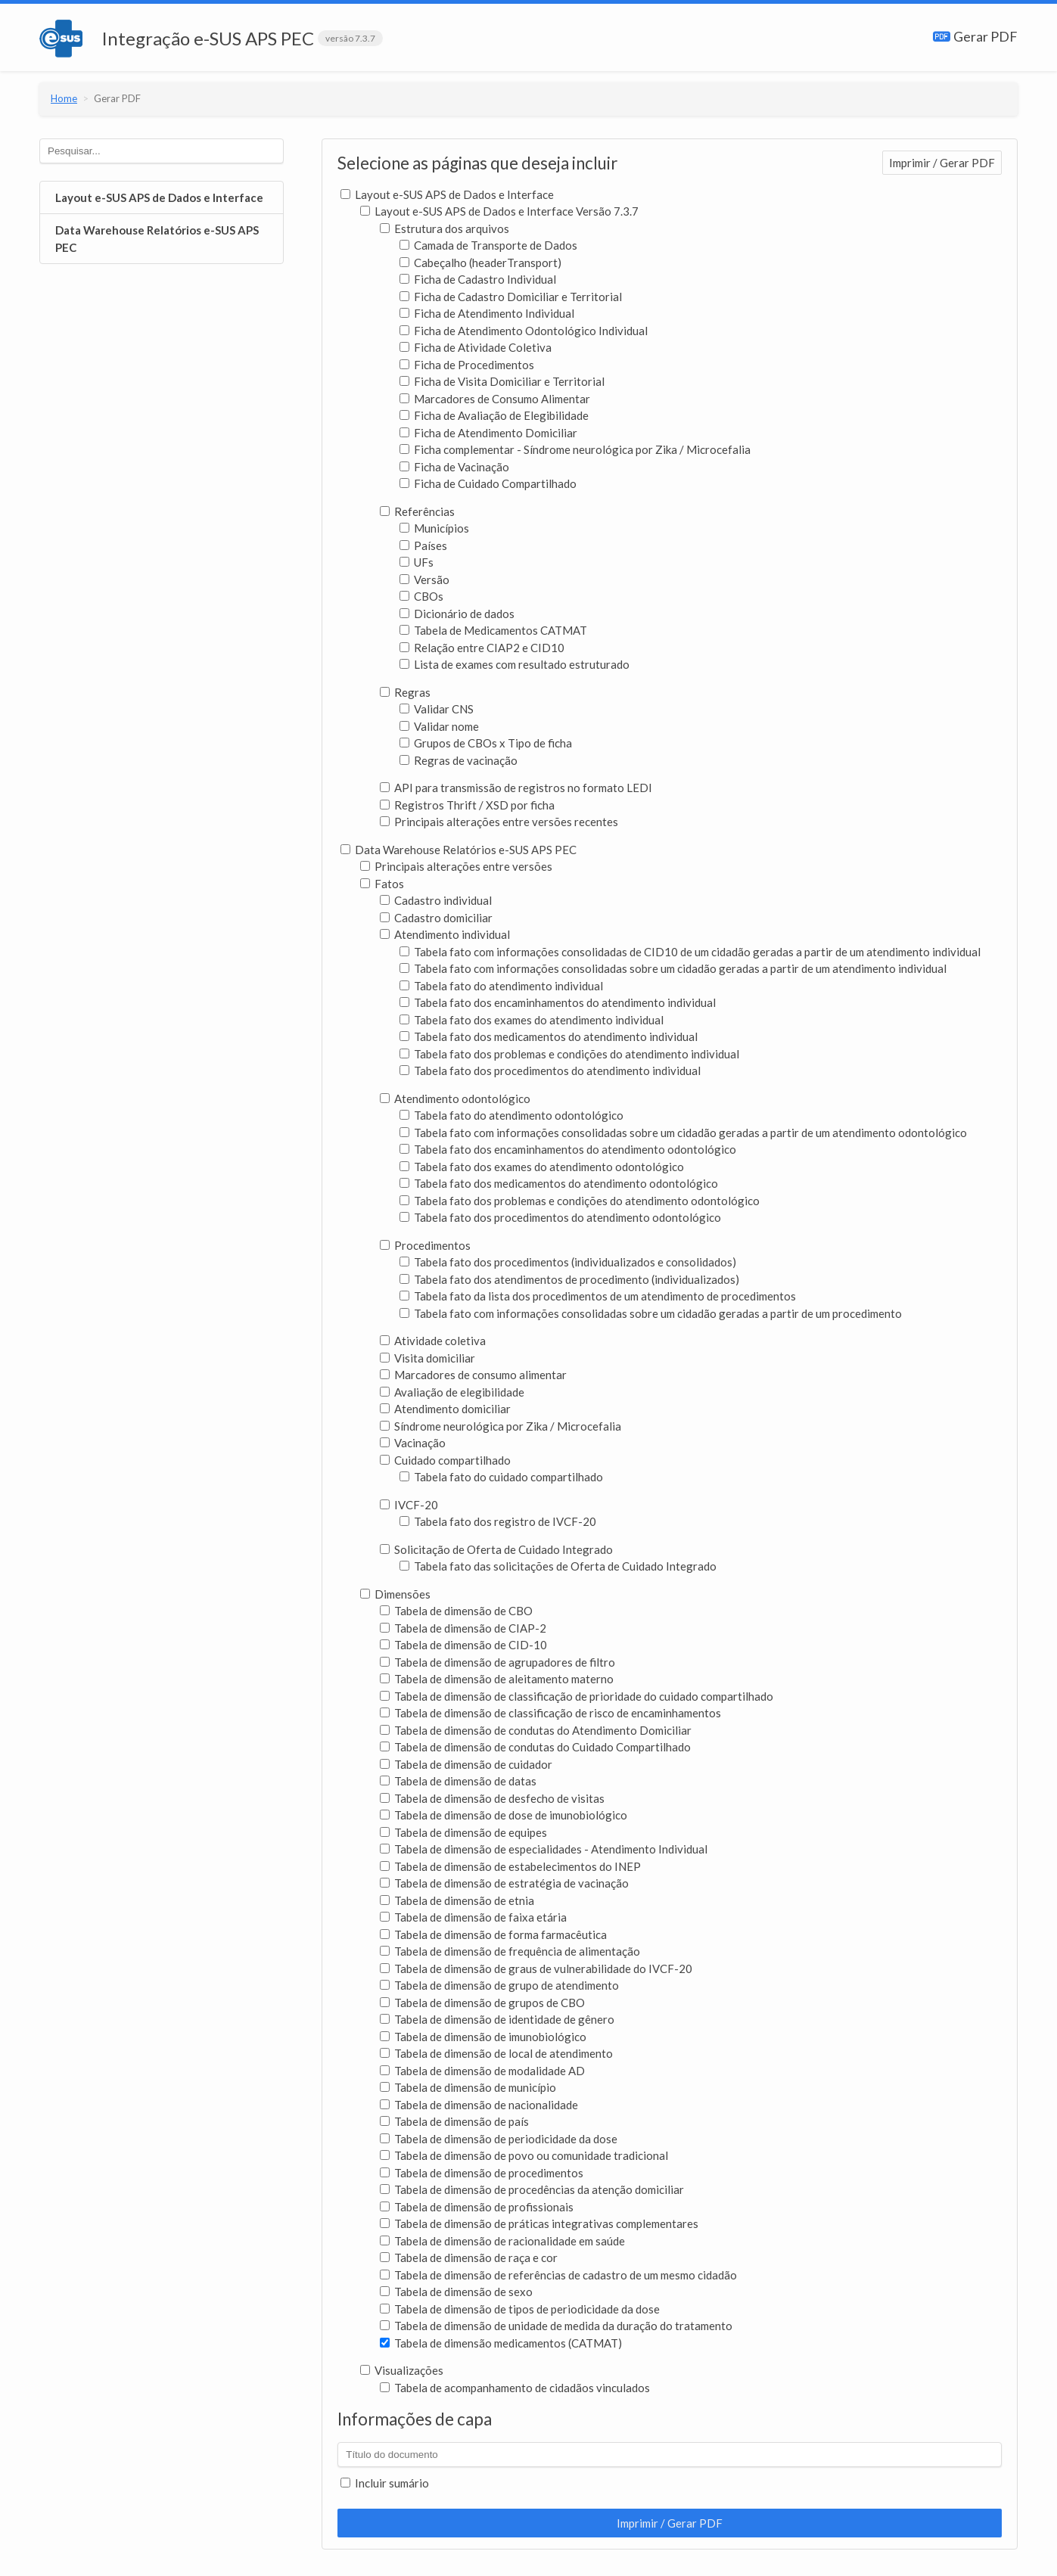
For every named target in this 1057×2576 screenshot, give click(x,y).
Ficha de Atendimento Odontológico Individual (523, 330)
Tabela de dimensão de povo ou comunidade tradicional (524, 2155)
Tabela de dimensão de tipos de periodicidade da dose (520, 2309)
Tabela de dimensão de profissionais (477, 2207)
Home (64, 98)
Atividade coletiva (433, 1340)
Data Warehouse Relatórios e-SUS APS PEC (157, 238)
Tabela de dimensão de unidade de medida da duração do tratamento (556, 2325)
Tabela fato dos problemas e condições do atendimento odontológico (579, 1200)
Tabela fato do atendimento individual (501, 986)
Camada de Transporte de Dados (488, 245)
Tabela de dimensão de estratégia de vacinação (504, 1883)
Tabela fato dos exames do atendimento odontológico (541, 1166)
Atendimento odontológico (455, 1098)
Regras (405, 692)
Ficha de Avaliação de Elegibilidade (494, 415)
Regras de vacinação (458, 760)
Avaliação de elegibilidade (452, 1392)
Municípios (434, 528)
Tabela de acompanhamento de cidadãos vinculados (515, 2387)
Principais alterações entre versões (456, 866)
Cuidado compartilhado (445, 1460)
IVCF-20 (409, 1505)
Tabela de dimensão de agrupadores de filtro (497, 1662)
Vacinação (413, 1443)
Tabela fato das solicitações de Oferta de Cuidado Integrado (558, 1566)
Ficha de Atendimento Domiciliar (488, 433)
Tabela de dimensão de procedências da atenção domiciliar (532, 2189)
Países (423, 545)
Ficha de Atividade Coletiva (475, 347)
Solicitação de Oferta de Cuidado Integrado (496, 1549)
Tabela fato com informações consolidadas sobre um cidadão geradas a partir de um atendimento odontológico (683, 1132)
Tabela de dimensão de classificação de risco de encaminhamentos (550, 1713)
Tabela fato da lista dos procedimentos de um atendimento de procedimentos (597, 1296)
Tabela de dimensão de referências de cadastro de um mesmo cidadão (558, 2275)
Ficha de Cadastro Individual (477, 279)
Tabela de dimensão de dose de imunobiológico (503, 1815)
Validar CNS (436, 709)
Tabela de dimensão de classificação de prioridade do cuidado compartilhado (576, 1696)
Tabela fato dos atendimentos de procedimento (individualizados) (569, 1279)
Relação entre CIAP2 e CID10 (481, 647)
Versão (424, 579)
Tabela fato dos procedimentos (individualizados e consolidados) (567, 1262)
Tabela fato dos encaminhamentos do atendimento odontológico (567, 1149)
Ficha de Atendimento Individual (486, 313)
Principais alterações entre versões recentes (499, 821)
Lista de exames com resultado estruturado (514, 664)
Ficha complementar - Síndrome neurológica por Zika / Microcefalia (575, 449)
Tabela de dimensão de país (454, 2121)
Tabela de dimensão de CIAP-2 (463, 1628)
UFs (416, 562)
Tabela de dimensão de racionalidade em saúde (502, 2241)
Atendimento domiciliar (445, 1408)
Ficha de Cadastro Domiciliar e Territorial (510, 296)
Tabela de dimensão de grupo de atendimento (499, 1985)
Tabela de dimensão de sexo (456, 2291)
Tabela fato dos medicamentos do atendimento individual (548, 1036)
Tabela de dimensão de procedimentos (481, 2173)
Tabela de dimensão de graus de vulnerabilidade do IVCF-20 (536, 1968)
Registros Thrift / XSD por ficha (467, 805)
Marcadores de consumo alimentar (473, 1374)
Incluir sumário (384, 2483)
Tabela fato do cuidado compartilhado (501, 1477)
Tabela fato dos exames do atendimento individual (531, 1020)
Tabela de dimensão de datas (458, 1781)
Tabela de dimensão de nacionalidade (479, 2104)
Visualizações (401, 2370)
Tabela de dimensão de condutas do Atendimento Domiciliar (536, 1730)
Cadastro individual (436, 900)
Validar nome (439, 726)
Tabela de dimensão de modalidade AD (482, 2070)
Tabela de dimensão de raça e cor (469, 2257)
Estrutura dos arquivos (444, 228)
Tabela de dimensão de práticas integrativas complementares (539, 2223)
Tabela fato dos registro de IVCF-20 (497, 1521)
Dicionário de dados (457, 613)
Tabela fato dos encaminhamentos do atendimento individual (557, 1002)
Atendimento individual (445, 934)
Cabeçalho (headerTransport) (480, 262)
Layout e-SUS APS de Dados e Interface (159, 197)
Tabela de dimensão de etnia (457, 1900)
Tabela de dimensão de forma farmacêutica (493, 1934)
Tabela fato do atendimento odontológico (511, 1115)
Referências (417, 511)
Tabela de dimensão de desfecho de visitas (492, 1798)
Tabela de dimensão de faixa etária (473, 1917)
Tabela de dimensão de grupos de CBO (482, 2002)
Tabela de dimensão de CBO (456, 1610)
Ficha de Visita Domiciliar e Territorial (502, 381)
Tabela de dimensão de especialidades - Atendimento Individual (543, 1849)
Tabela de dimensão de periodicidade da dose (498, 2139)
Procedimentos (425, 1245)
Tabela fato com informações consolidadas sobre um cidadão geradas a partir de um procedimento (650, 1313)
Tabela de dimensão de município (468, 2087)
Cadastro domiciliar (436, 917)
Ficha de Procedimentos (466, 364)
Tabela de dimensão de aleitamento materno (497, 1679)
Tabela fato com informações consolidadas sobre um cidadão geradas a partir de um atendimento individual (673, 968)
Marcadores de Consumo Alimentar (494, 399)
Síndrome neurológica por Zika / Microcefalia (500, 1426)
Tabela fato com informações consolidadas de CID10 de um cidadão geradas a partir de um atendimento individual (690, 952)
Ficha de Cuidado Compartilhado (488, 483)
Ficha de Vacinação (454, 467)
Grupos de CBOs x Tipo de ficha (485, 743)
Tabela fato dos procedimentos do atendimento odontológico (560, 1217)
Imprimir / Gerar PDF (942, 162)
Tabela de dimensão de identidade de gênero (497, 2019)
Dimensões (395, 1594)
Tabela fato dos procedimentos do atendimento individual (550, 1070)
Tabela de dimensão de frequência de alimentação (510, 1951)
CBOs (421, 596)
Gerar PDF (975, 36)
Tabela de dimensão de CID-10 (463, 1645)
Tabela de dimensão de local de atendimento (496, 2053)
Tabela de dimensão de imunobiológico (483, 2036)
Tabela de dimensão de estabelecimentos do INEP (510, 1866)
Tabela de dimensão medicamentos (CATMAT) (501, 2343)
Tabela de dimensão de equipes (463, 1832)
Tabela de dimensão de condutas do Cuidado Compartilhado (535, 1747)
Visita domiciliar (427, 1358)
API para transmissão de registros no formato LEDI (516, 787)
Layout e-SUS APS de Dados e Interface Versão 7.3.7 (499, 211)
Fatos (382, 883)
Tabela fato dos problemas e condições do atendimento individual (569, 1054)
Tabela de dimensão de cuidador (466, 1764)
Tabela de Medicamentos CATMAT (493, 630)
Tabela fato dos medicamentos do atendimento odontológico (558, 1183)
